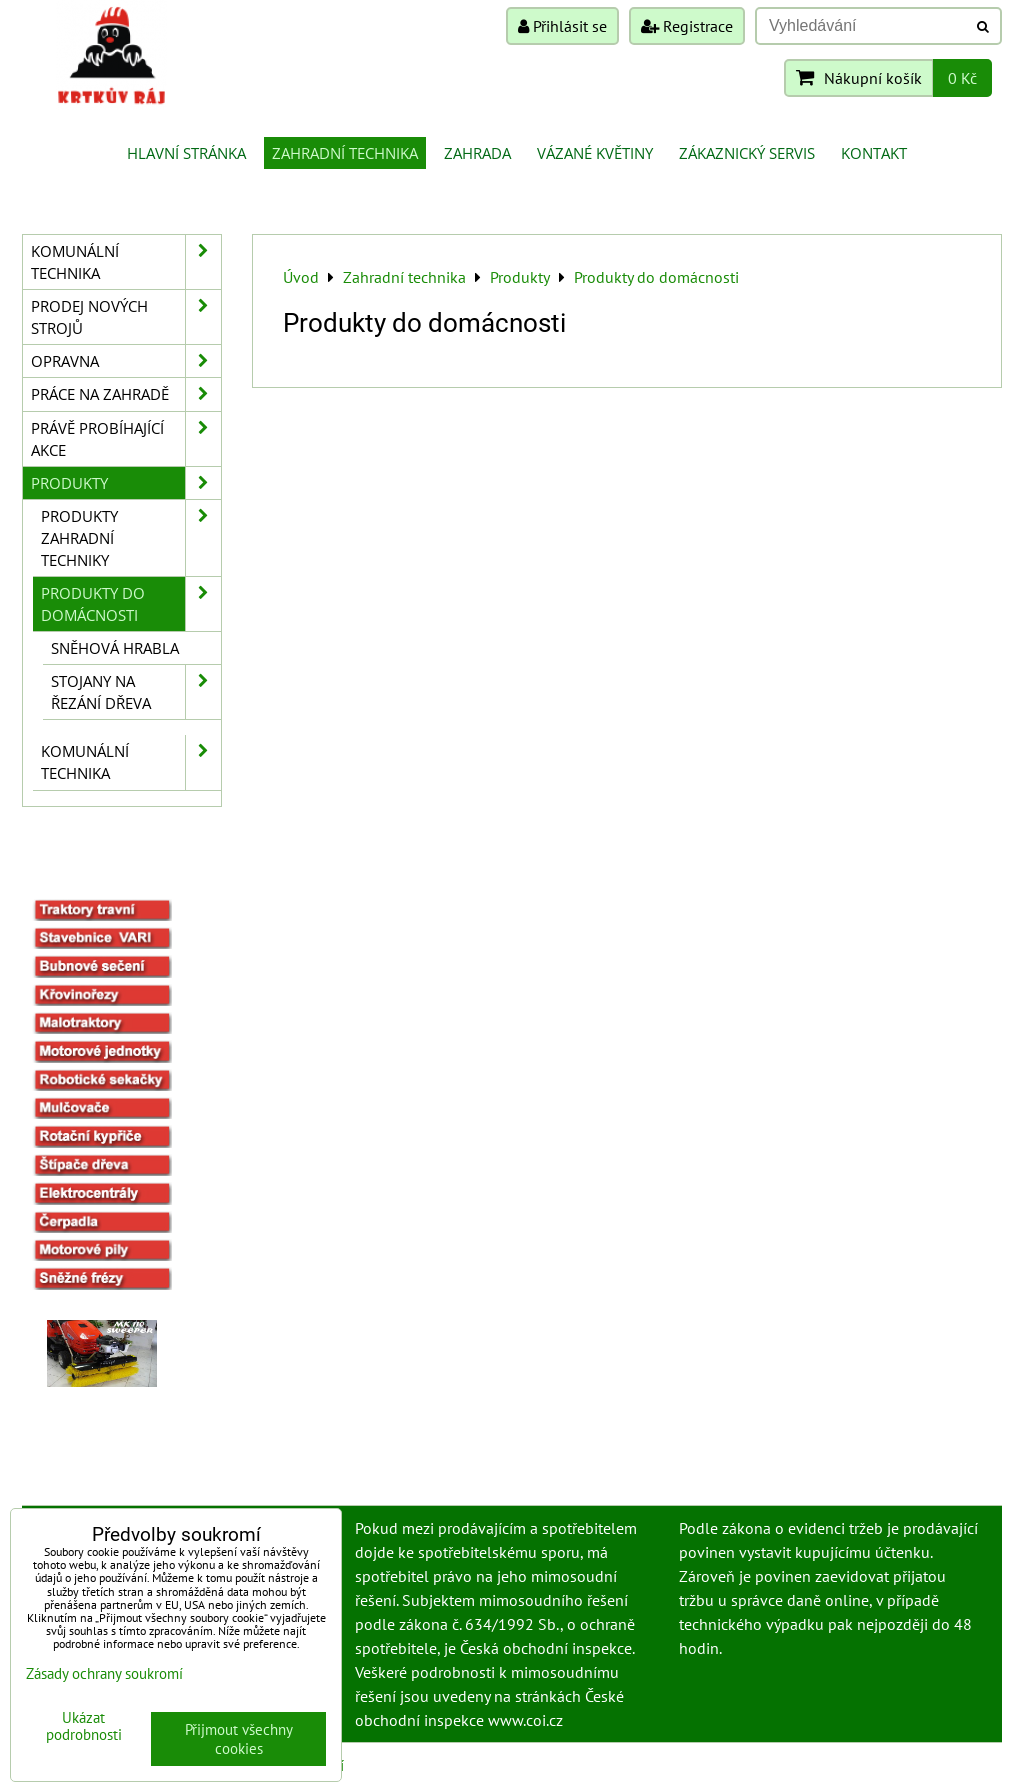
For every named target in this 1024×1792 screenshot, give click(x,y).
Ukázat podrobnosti (84, 1726)
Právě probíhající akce (126, 439)
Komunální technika (126, 262)
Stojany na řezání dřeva (136, 692)
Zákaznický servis (747, 153)
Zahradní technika (345, 153)
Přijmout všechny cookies (239, 1739)
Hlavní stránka (186, 153)
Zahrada (477, 153)
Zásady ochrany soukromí (104, 1673)
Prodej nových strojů (126, 317)
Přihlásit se (562, 26)
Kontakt (874, 153)
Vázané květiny (595, 153)
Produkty (126, 483)
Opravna (126, 361)
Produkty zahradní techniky (131, 538)
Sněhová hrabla (115, 648)
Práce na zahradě (126, 394)
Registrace (687, 26)
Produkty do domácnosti (131, 604)
